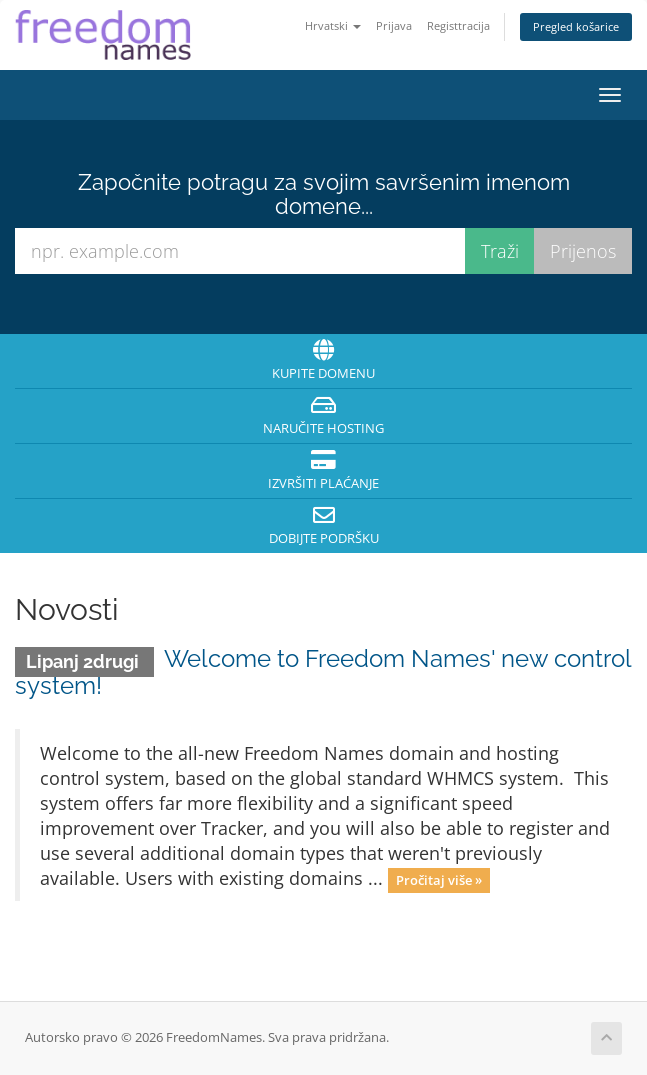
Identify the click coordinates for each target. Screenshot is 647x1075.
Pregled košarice (576, 26)
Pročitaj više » (439, 880)
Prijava (394, 25)
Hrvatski (333, 25)
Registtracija (458, 25)
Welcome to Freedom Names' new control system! (323, 671)
